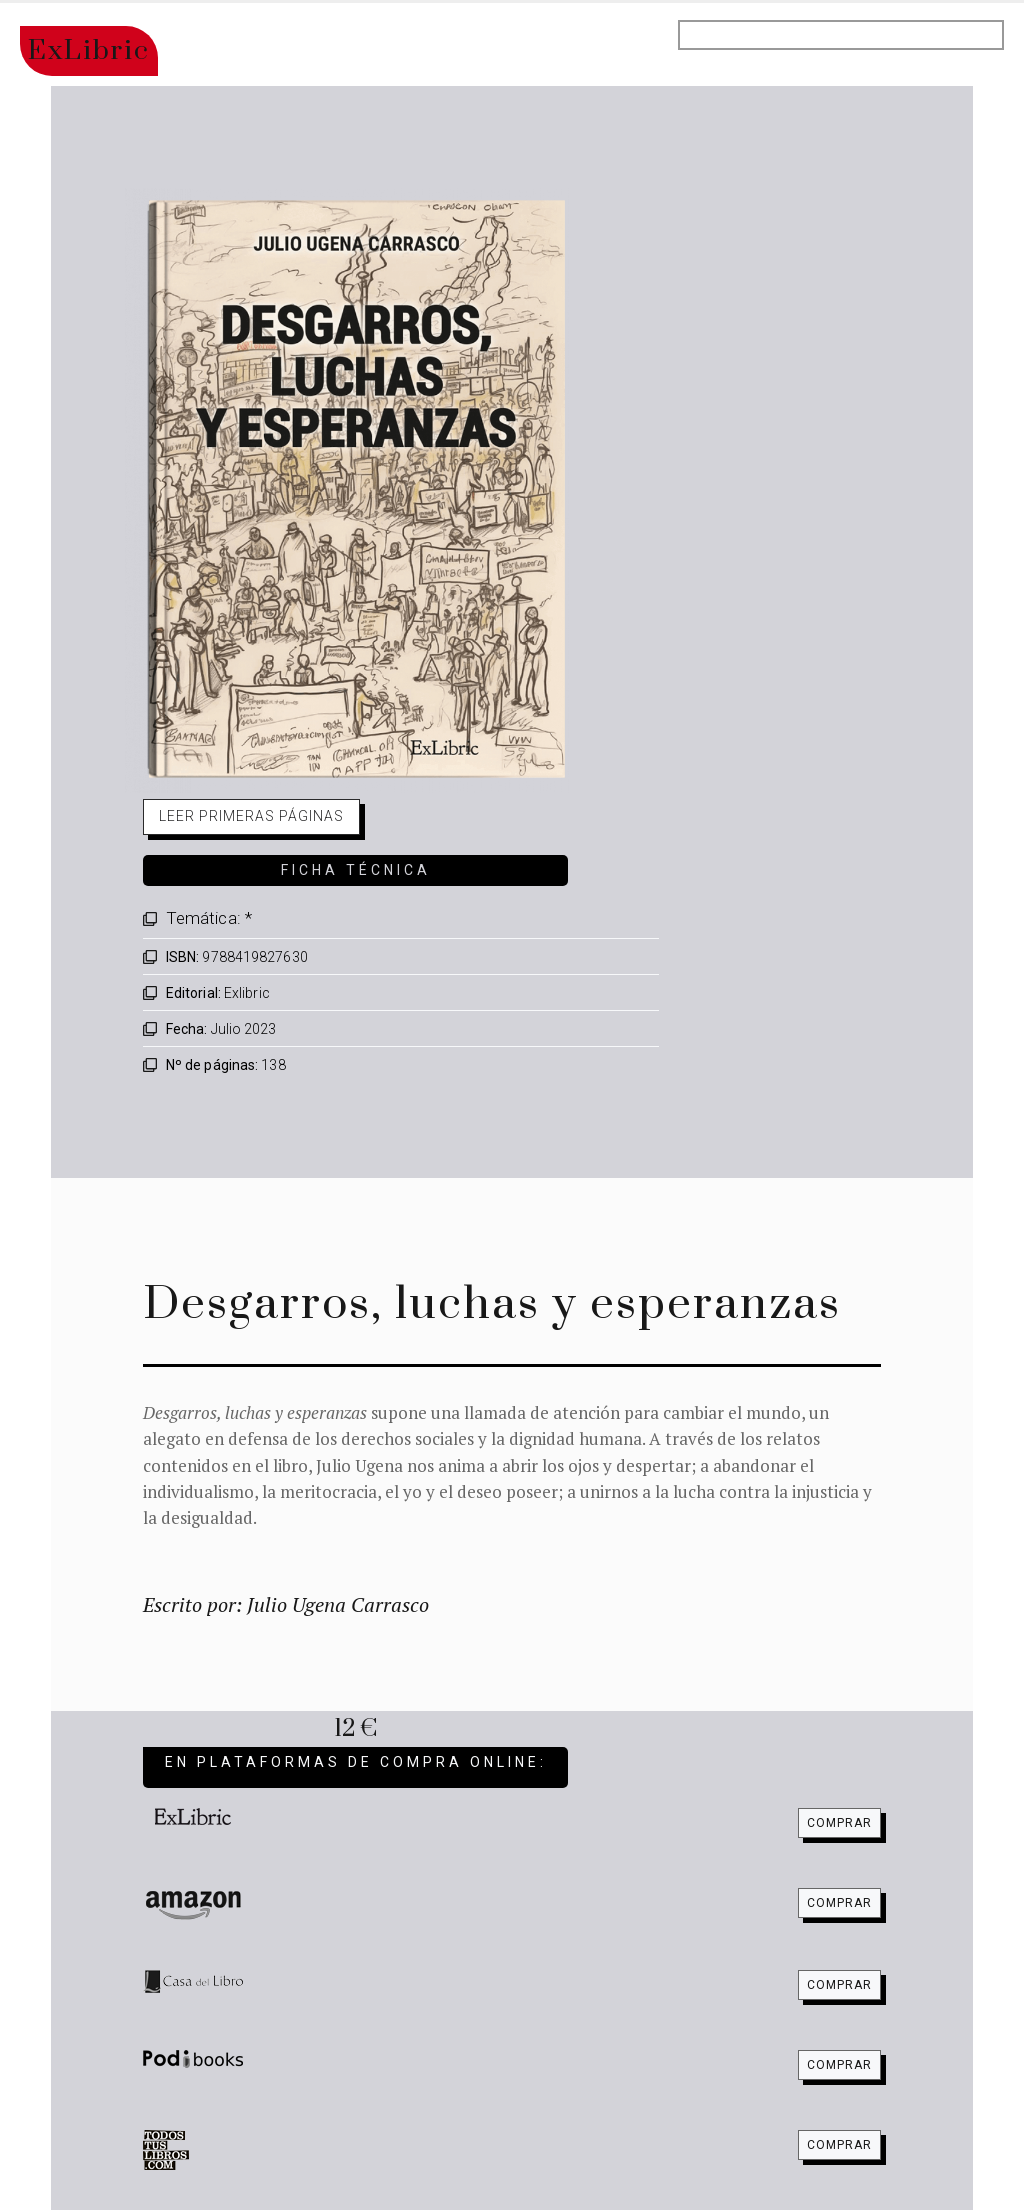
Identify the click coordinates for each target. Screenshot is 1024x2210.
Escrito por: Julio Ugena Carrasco (286, 1604)
